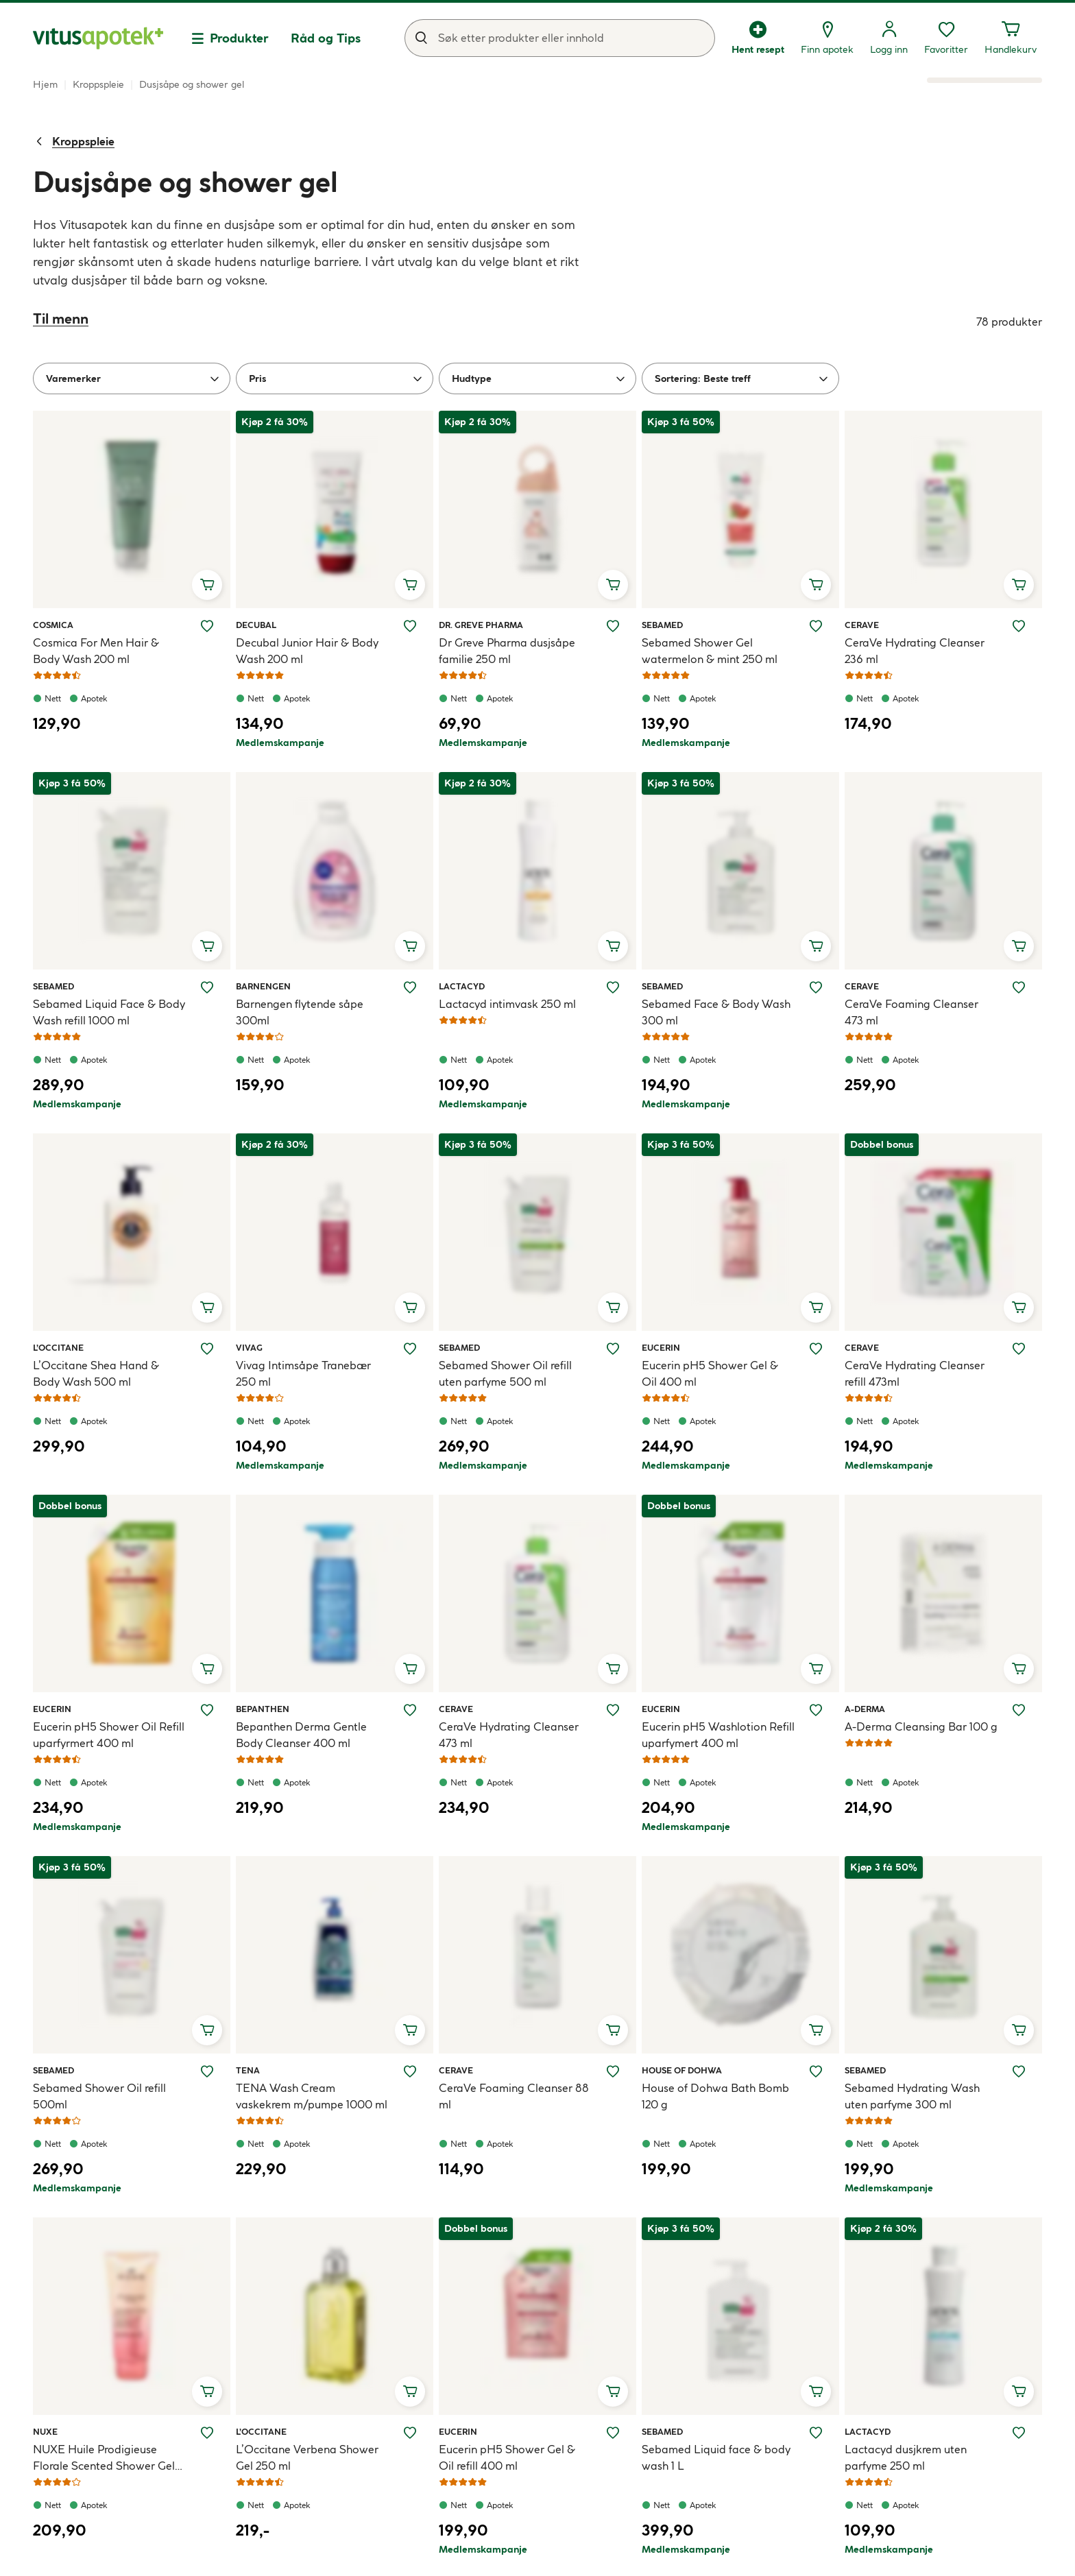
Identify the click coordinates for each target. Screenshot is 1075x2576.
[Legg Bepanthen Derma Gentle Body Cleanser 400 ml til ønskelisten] (410, 1710)
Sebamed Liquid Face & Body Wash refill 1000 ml (109, 1012)
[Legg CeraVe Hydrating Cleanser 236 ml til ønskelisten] (1019, 626)
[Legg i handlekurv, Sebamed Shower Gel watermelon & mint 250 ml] (816, 585)
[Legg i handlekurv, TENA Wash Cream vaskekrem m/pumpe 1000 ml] (410, 2030)
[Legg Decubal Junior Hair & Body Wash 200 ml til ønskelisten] (410, 626)
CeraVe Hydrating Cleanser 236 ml (915, 651)
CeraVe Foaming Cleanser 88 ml (514, 2096)
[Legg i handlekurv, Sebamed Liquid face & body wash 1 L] (816, 2391)
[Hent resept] (758, 38)
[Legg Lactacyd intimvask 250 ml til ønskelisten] (613, 987)
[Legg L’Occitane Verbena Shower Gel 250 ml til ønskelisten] (410, 2433)
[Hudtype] (537, 378)
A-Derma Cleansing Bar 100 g (921, 1726)
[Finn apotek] (827, 38)
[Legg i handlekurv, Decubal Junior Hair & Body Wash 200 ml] (410, 585)
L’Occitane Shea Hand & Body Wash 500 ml (96, 1373)
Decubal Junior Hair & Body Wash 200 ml (307, 651)
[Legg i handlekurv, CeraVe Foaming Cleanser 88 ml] (613, 2030)
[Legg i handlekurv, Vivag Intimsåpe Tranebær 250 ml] (410, 1307)
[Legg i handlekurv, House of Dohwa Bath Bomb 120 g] (816, 2030)
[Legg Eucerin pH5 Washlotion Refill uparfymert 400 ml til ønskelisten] (816, 1710)
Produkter (239, 38)
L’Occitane (58, 1347)
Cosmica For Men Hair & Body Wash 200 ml (96, 651)
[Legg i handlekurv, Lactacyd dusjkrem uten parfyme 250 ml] (1019, 2391)
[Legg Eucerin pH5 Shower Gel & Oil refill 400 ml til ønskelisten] (613, 2433)
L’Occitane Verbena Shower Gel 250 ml (307, 2457)
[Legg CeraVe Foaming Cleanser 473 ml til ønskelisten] (1019, 987)
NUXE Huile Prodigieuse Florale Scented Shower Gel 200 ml (104, 2458)
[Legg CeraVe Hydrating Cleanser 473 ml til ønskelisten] (613, 1710)
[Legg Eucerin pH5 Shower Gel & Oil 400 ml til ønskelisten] (816, 1349)
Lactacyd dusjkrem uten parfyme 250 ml (906, 2457)
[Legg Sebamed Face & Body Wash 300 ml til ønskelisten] (816, 987)
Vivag (251, 1347)
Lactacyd (462, 985)
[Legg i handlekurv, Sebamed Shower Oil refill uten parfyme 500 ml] (613, 1307)
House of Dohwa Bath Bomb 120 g (715, 2096)
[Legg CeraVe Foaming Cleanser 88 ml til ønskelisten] (613, 2071)
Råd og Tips (326, 38)
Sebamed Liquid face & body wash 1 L (716, 2457)
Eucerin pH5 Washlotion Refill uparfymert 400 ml (718, 1735)
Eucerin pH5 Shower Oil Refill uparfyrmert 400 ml (108, 1735)
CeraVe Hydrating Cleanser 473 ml (509, 1735)
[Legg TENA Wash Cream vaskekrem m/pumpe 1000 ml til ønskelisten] (410, 2071)
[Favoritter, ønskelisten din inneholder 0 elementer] (946, 38)
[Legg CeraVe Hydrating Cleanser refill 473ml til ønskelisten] (1019, 1349)
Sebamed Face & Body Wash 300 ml (716, 1012)
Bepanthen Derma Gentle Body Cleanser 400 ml (301, 1735)
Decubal (256, 624)
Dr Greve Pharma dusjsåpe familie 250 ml (507, 651)
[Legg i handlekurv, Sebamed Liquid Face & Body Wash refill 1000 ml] (207, 946)
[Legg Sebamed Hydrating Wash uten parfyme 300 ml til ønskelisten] (1019, 2071)
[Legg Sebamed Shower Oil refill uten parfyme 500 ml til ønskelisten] (613, 1349)
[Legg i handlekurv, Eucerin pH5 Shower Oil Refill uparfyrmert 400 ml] (207, 1669)
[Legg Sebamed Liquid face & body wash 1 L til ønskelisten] (816, 2433)
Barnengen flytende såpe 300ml (299, 1012)
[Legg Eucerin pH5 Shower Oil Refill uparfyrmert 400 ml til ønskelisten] (207, 1710)
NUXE (48, 2431)
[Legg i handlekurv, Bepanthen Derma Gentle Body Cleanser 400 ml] (410, 1669)
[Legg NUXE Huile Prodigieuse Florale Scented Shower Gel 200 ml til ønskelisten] (207, 2433)
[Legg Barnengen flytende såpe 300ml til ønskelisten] (410, 987)
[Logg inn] (889, 38)
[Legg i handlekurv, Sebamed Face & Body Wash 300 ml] (816, 946)
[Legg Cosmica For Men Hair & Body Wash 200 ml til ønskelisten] (207, 626)
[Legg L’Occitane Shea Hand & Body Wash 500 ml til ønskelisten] (207, 1349)
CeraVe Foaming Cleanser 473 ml (911, 1012)
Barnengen (263, 985)
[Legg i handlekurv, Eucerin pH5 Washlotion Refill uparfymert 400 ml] (816, 1669)
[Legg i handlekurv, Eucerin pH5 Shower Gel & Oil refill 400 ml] (613, 2391)
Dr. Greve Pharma (481, 624)
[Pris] (334, 378)
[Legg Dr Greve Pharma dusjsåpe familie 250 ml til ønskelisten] (613, 626)
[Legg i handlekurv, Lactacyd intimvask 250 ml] (613, 946)
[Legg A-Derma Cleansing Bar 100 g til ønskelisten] (1019, 1710)
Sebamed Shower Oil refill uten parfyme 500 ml (505, 1373)
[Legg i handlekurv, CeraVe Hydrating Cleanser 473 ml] (613, 1669)
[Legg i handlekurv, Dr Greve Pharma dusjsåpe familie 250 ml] (613, 585)
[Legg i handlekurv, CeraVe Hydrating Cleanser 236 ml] (1019, 585)
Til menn (60, 318)
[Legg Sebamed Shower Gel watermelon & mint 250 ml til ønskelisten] (816, 626)
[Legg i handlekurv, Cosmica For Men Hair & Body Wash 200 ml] (207, 585)
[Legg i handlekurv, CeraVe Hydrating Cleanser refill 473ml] (1019, 1307)
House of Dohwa (682, 2070)
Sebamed (662, 624)
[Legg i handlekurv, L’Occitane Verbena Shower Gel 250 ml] (410, 2391)
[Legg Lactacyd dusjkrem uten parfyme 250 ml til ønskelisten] (1019, 2433)
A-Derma (865, 1708)
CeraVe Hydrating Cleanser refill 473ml (915, 1373)
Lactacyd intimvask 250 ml (507, 1004)
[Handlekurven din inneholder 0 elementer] (1010, 38)
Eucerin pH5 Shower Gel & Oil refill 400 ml (507, 2457)
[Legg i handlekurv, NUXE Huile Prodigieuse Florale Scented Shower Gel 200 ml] (207, 2391)
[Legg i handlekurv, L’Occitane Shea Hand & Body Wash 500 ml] (207, 1307)
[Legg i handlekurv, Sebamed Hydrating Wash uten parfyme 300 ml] (1019, 2030)
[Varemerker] (131, 378)
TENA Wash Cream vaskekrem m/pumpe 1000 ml (311, 2096)
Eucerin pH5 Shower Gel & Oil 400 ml (710, 1373)
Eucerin (661, 1347)
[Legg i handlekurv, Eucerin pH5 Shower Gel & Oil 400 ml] (816, 1307)
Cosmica (53, 624)
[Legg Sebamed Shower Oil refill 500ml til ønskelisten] (207, 2071)
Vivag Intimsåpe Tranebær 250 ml (303, 1373)
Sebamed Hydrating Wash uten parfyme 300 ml (912, 2096)
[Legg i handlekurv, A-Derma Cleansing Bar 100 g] (1019, 1669)
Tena (251, 2070)
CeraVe (862, 624)
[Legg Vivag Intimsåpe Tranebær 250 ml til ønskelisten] (410, 1349)
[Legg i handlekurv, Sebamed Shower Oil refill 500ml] (207, 2030)
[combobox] (559, 38)
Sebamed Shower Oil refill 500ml (99, 2096)
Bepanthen (262, 1708)
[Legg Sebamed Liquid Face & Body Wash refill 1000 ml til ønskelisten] (207, 987)
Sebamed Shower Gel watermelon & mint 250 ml (709, 651)
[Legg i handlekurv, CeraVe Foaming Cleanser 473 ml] (1019, 946)
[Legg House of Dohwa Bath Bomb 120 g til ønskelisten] (816, 2071)
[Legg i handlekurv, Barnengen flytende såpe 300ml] (410, 946)
